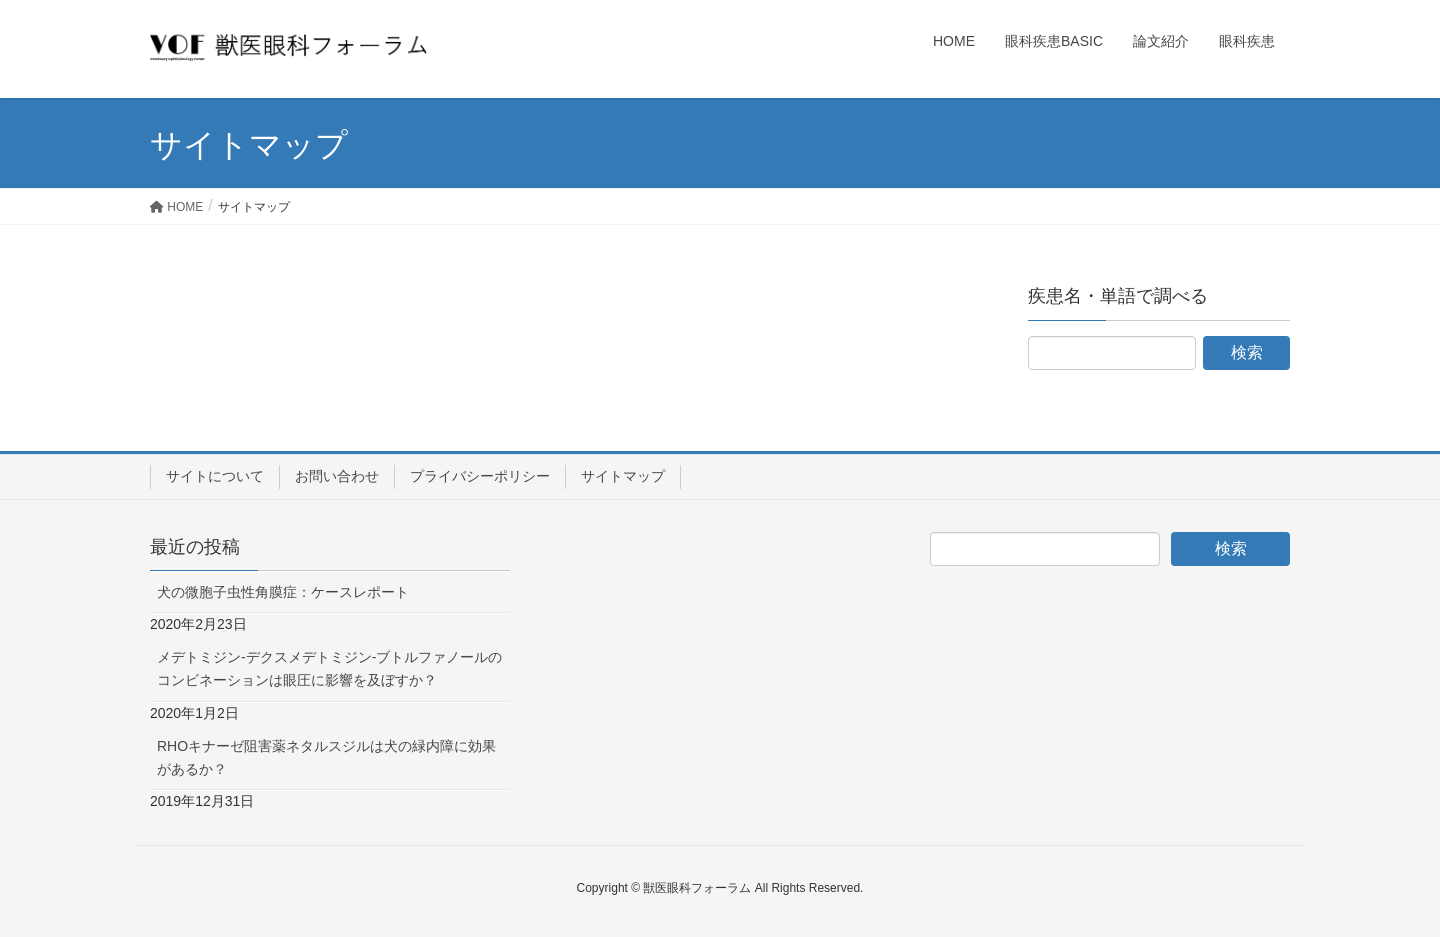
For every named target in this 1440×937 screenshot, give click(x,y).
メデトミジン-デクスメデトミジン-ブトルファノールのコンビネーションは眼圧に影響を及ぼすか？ (329, 668)
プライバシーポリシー (480, 476)
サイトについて (215, 476)
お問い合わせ (337, 476)
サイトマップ (623, 476)
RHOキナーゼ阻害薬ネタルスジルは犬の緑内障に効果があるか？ (326, 757)
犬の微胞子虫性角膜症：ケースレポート (283, 592)
